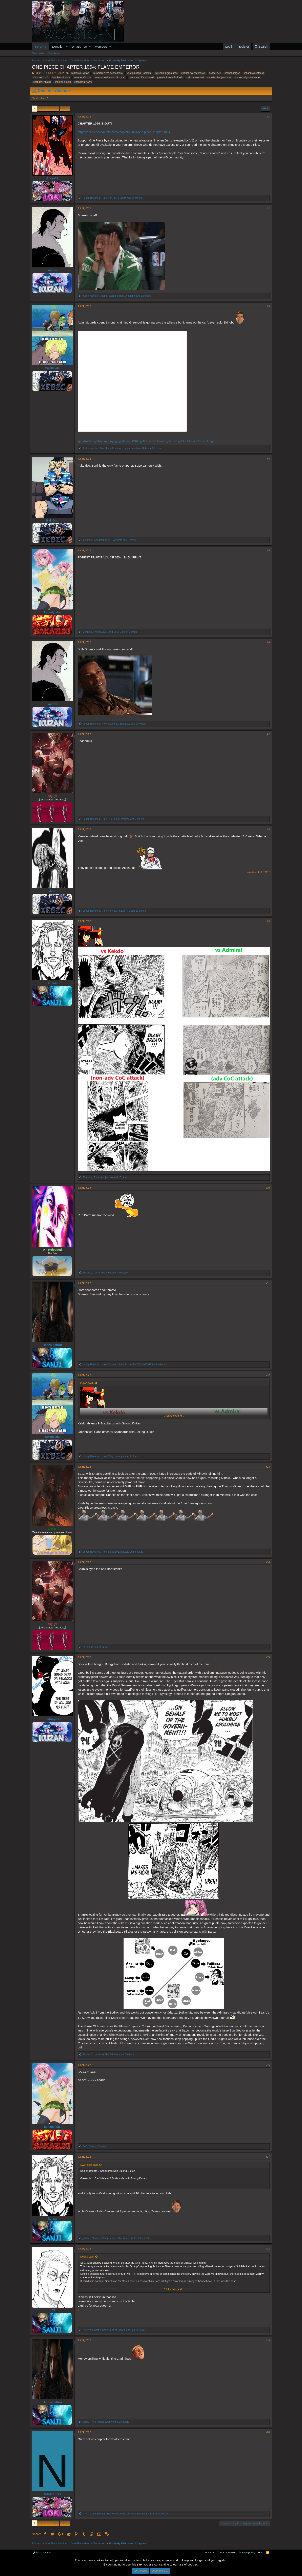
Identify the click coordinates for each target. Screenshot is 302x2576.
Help (260, 2552)
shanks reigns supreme (247, 77)
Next (64, 108)
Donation (58, 46)
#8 (266, 829)
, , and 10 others (114, 198)
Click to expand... (174, 1411)
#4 (266, 458)
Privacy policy (247, 2552)
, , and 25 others (116, 723)
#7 (266, 734)
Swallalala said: (91, 2164)
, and (111, 631)
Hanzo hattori (54, 1340)
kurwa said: (88, 1378)
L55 (54, 2310)
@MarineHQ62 (130, 441)
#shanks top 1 (40, 77)
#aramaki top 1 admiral (139, 73)
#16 (266, 2064)
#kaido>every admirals (193, 73)
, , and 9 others (112, 1451)
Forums (40, 46)
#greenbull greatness (166, 73)
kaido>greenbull (195, 77)
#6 (266, 642)
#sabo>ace (215, 73)
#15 (266, 1653)
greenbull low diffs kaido (170, 77)
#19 (266, 2340)
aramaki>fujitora (82, 77)
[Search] (261, 46)
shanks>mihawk (83, 82)
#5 (266, 550)
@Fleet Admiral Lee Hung (197, 441)
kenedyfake (54, 612)
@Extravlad (87, 441)
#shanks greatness (254, 73)
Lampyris (54, 1714)
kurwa (54, 983)
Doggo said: (89, 2256)
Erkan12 (39, 72)
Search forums (56, 53)
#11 (266, 1278)
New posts (38, 53)
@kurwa (173, 441)
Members (101, 46)
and (97, 1642)
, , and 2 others (111, 540)
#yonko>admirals (61, 77)
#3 (266, 306)
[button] (67, 46)
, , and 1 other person (127, 2513)
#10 (266, 1183)
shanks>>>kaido (42, 82)
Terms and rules (226, 2552)
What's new (79, 46)
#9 (266, 921)
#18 (266, 2248)
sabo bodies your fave (219, 77)
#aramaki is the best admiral (108, 73)
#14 (266, 1557)
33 (56, 108)
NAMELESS (54, 2493)
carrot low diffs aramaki (141, 77)
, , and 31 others (124, 448)
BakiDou (54, 520)
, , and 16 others (107, 1173)
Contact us (208, 2552)
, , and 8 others (125, 1360)
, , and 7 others (115, 819)
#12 (266, 1370)
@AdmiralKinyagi (107, 441)
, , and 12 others (118, 295)
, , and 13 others (116, 910)
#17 (266, 2156)
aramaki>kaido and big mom (110, 77)
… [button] (49, 108)
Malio (54, 891)
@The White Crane (154, 441)
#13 (266, 1462)
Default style (41, 2552)
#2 (266, 208)
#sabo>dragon (232, 73)
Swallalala (54, 368)
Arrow (54, 270)
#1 (266, 116)
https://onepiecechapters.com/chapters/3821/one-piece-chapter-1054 (126, 132)
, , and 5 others (118, 2238)
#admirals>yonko (80, 73)
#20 (266, 2432)
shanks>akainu (63, 82)
